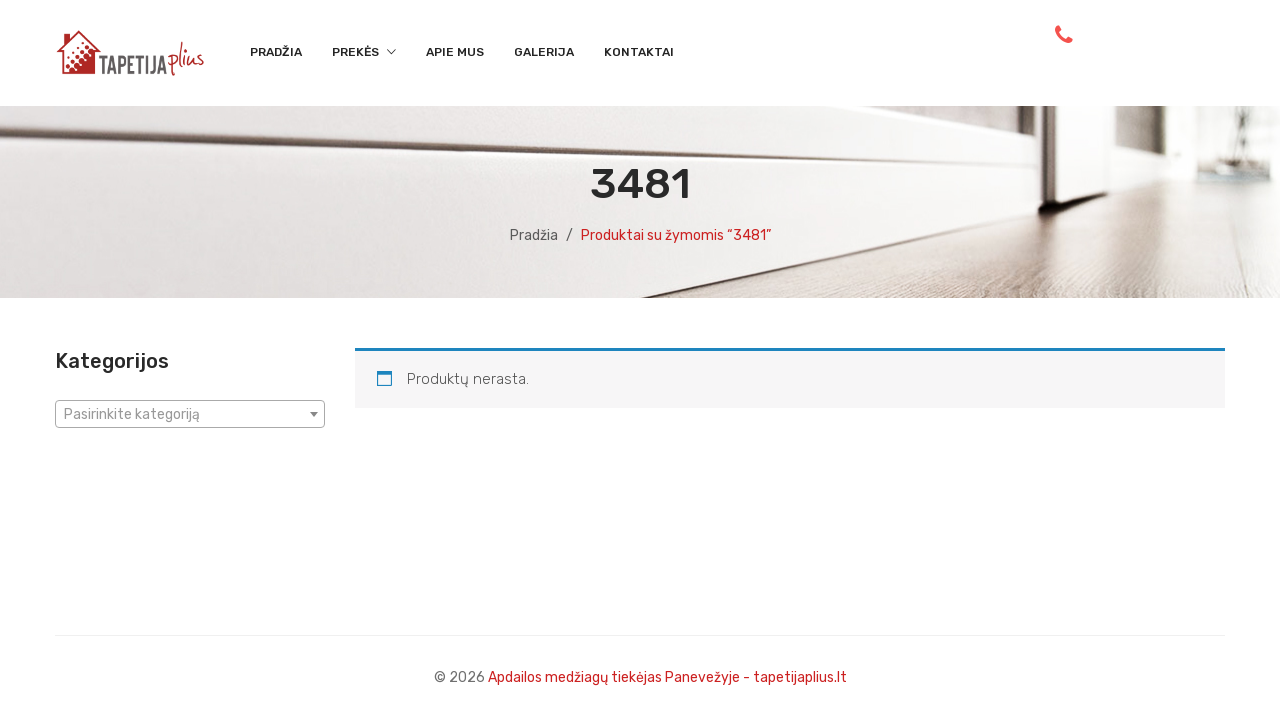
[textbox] (190, 415)
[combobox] (190, 414)
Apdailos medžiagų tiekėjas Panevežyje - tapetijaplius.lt (667, 677)
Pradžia (534, 235)
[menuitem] (276, 53)
